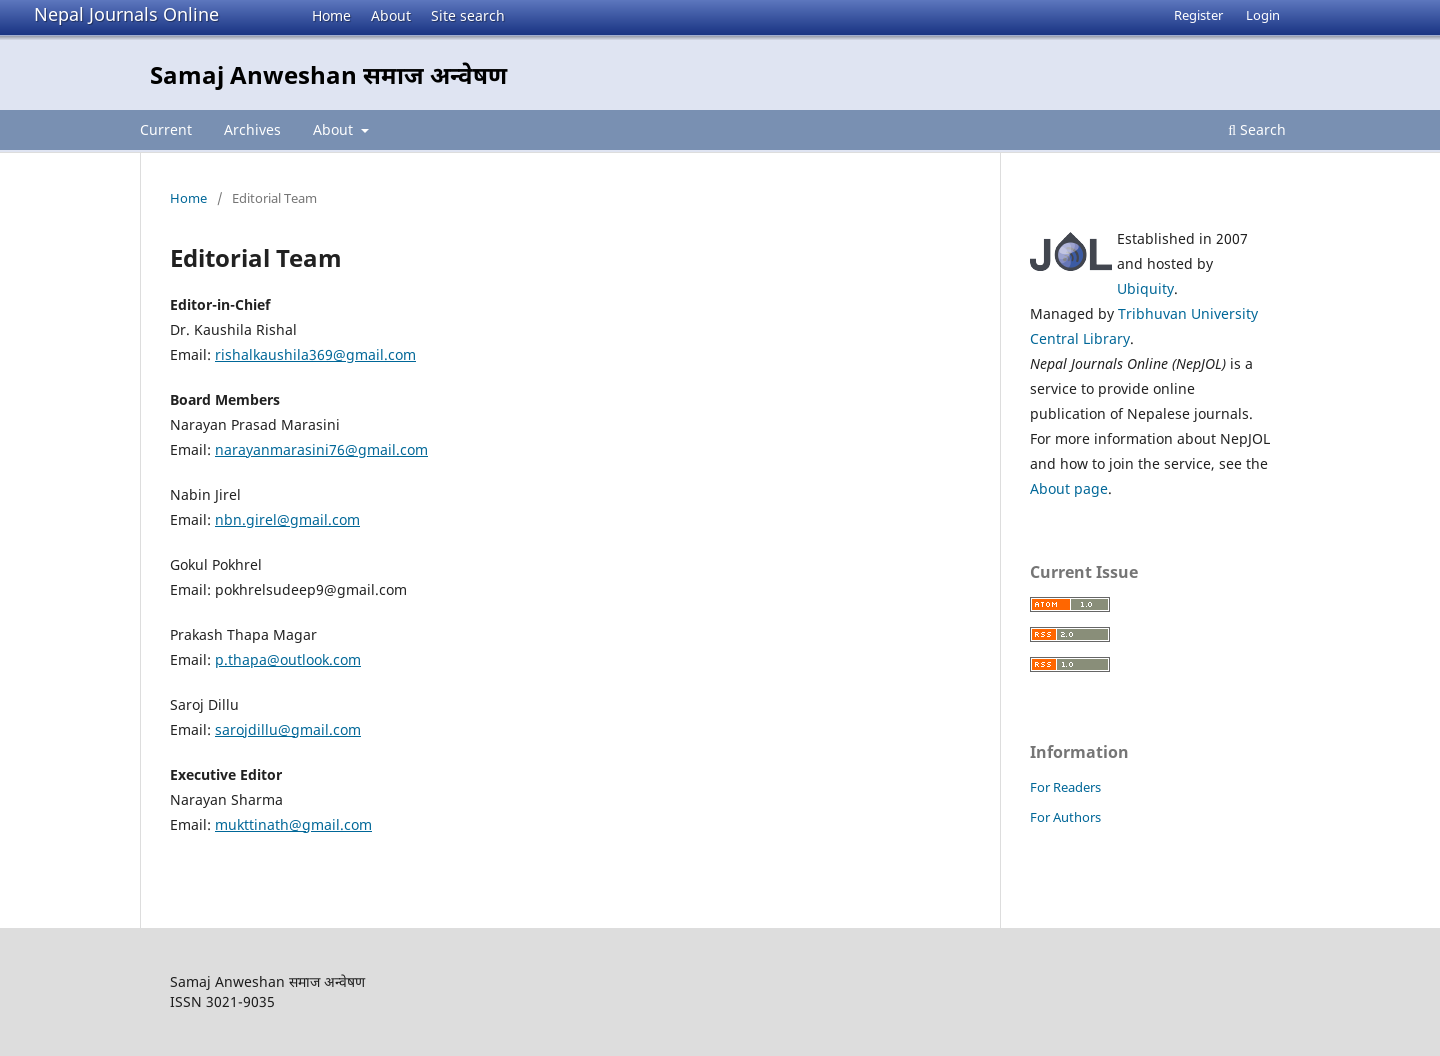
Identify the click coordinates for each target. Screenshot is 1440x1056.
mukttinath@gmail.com (293, 824)
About (391, 15)
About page (1069, 488)
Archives (252, 129)
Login (1263, 15)
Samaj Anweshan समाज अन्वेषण (328, 74)
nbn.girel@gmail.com (287, 519)
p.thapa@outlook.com (288, 659)
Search (1257, 129)
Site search (468, 15)
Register (1198, 15)
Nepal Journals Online (126, 14)
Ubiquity (1145, 288)
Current (166, 129)
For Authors (1065, 817)
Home (331, 15)
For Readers (1065, 787)
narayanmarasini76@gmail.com (321, 449)
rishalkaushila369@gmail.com (315, 354)
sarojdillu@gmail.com (288, 729)
